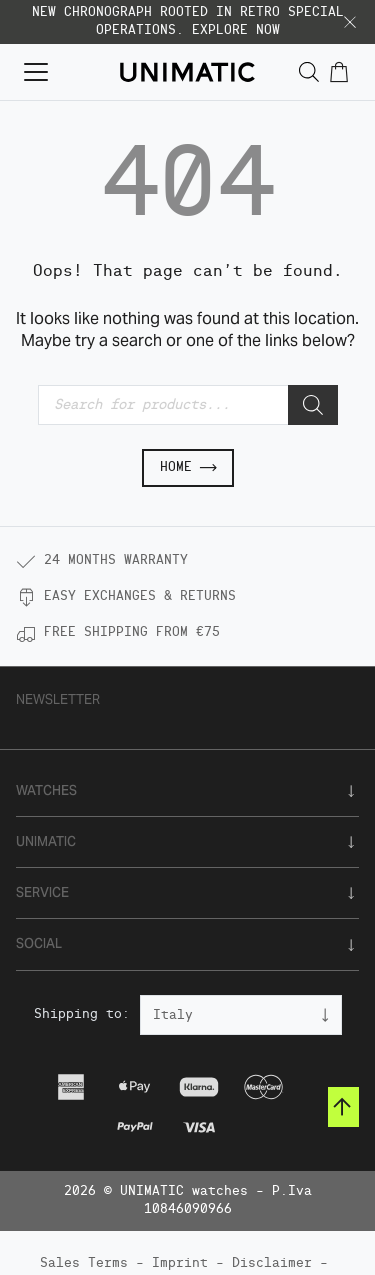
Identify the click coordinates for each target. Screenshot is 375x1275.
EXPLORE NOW (236, 30)
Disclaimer (272, 1263)
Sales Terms (84, 1263)
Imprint (180, 1263)
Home (188, 468)
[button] (350, 22)
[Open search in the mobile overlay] (309, 72)
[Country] (241, 1015)
